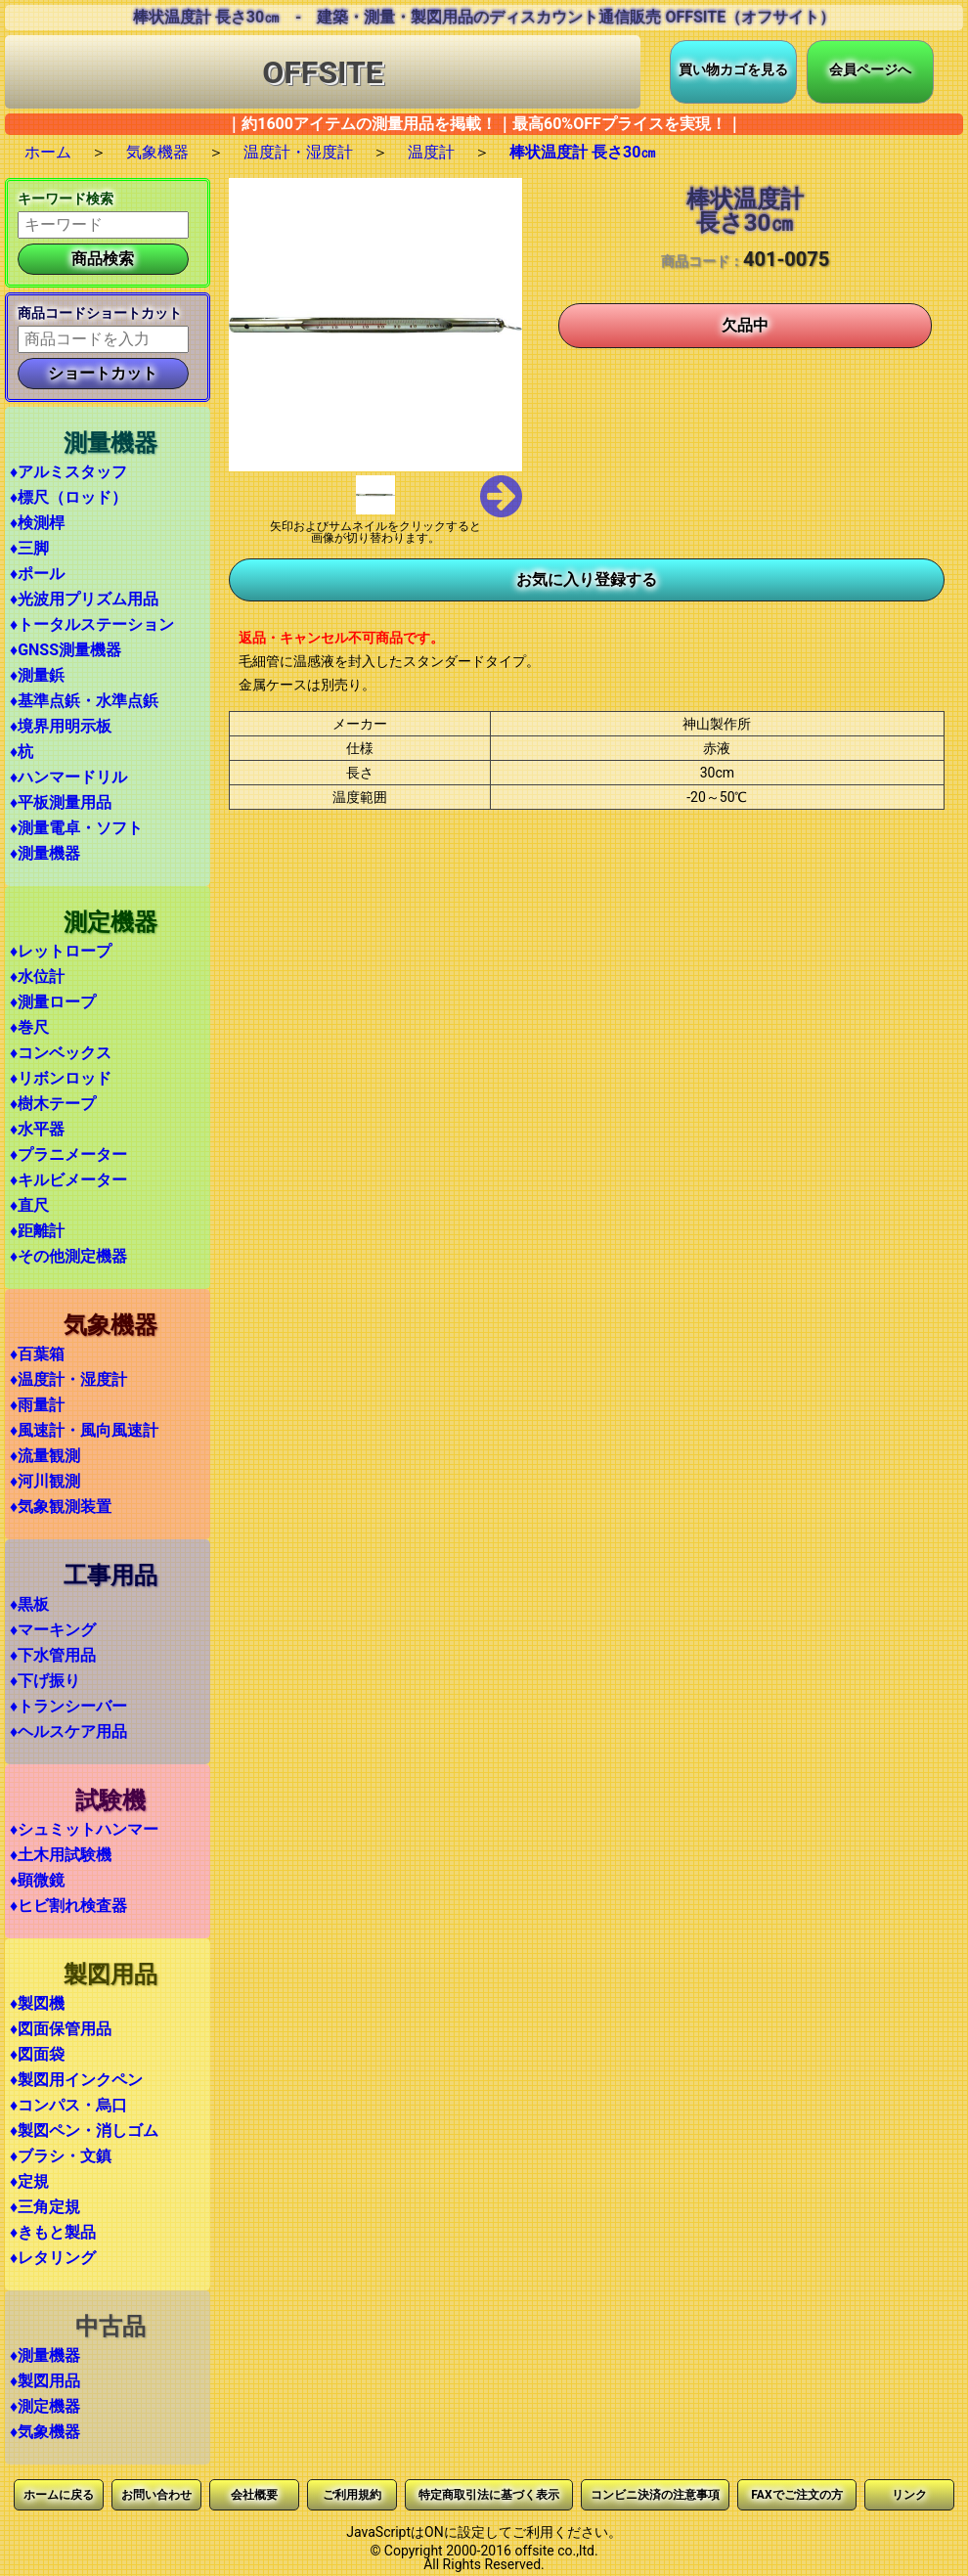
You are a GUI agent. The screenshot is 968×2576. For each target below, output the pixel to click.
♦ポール (37, 573)
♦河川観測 (45, 1481)
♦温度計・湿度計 (68, 1379)
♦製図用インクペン (76, 2079)
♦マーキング (53, 1630)
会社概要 (254, 2495)
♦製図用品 (45, 2381)
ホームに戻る (58, 2495)
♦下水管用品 (53, 1655)
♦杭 (21, 751)
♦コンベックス (60, 1053)
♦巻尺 (29, 1027)
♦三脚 (29, 548)
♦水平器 (37, 1129)
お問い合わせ (156, 2495)
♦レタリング (53, 2257)
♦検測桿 (37, 522)
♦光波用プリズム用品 (84, 599)
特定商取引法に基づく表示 (488, 2495)
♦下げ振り (45, 1680)
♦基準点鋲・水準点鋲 (84, 700)
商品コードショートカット (100, 313)
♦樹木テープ (53, 1103)
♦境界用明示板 (60, 726)
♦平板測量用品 (60, 802)
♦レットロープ (60, 951)
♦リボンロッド (60, 1078)
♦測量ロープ (53, 1002)
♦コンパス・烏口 (68, 2105)
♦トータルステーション (92, 624)
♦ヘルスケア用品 (68, 1731)
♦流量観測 (45, 1455)
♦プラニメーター (68, 1154)
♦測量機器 (45, 853)
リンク (909, 2495)
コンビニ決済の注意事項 (655, 2495)
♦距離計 (37, 1230)
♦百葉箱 (37, 1354)
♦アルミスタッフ (68, 472)
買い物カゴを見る (733, 69)
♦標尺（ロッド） (68, 497)
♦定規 (29, 2181)
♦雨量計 (37, 1405)
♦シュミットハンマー (84, 1829)
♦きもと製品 (53, 2232)
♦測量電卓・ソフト (76, 828)
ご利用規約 (352, 2495)
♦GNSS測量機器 (65, 650)
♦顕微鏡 (37, 1880)
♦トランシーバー (68, 1706)
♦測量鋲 (37, 675)
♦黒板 (29, 1604)
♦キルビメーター (68, 1180)
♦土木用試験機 (60, 1854)
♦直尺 (29, 1205)
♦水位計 (37, 976)
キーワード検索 (65, 198)
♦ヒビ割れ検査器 (68, 1905)
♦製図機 (37, 2003)
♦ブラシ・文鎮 (60, 2156)
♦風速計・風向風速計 (84, 1430)
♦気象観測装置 (60, 1506)
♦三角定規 (45, 2207)
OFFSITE (322, 72)
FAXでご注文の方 (796, 2495)
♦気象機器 (45, 2431)
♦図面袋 (37, 2054)
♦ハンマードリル (68, 777)
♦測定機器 (45, 2406)
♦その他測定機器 (68, 1256)
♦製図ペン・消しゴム (84, 2130)
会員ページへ (870, 69)
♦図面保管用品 (60, 2029)
